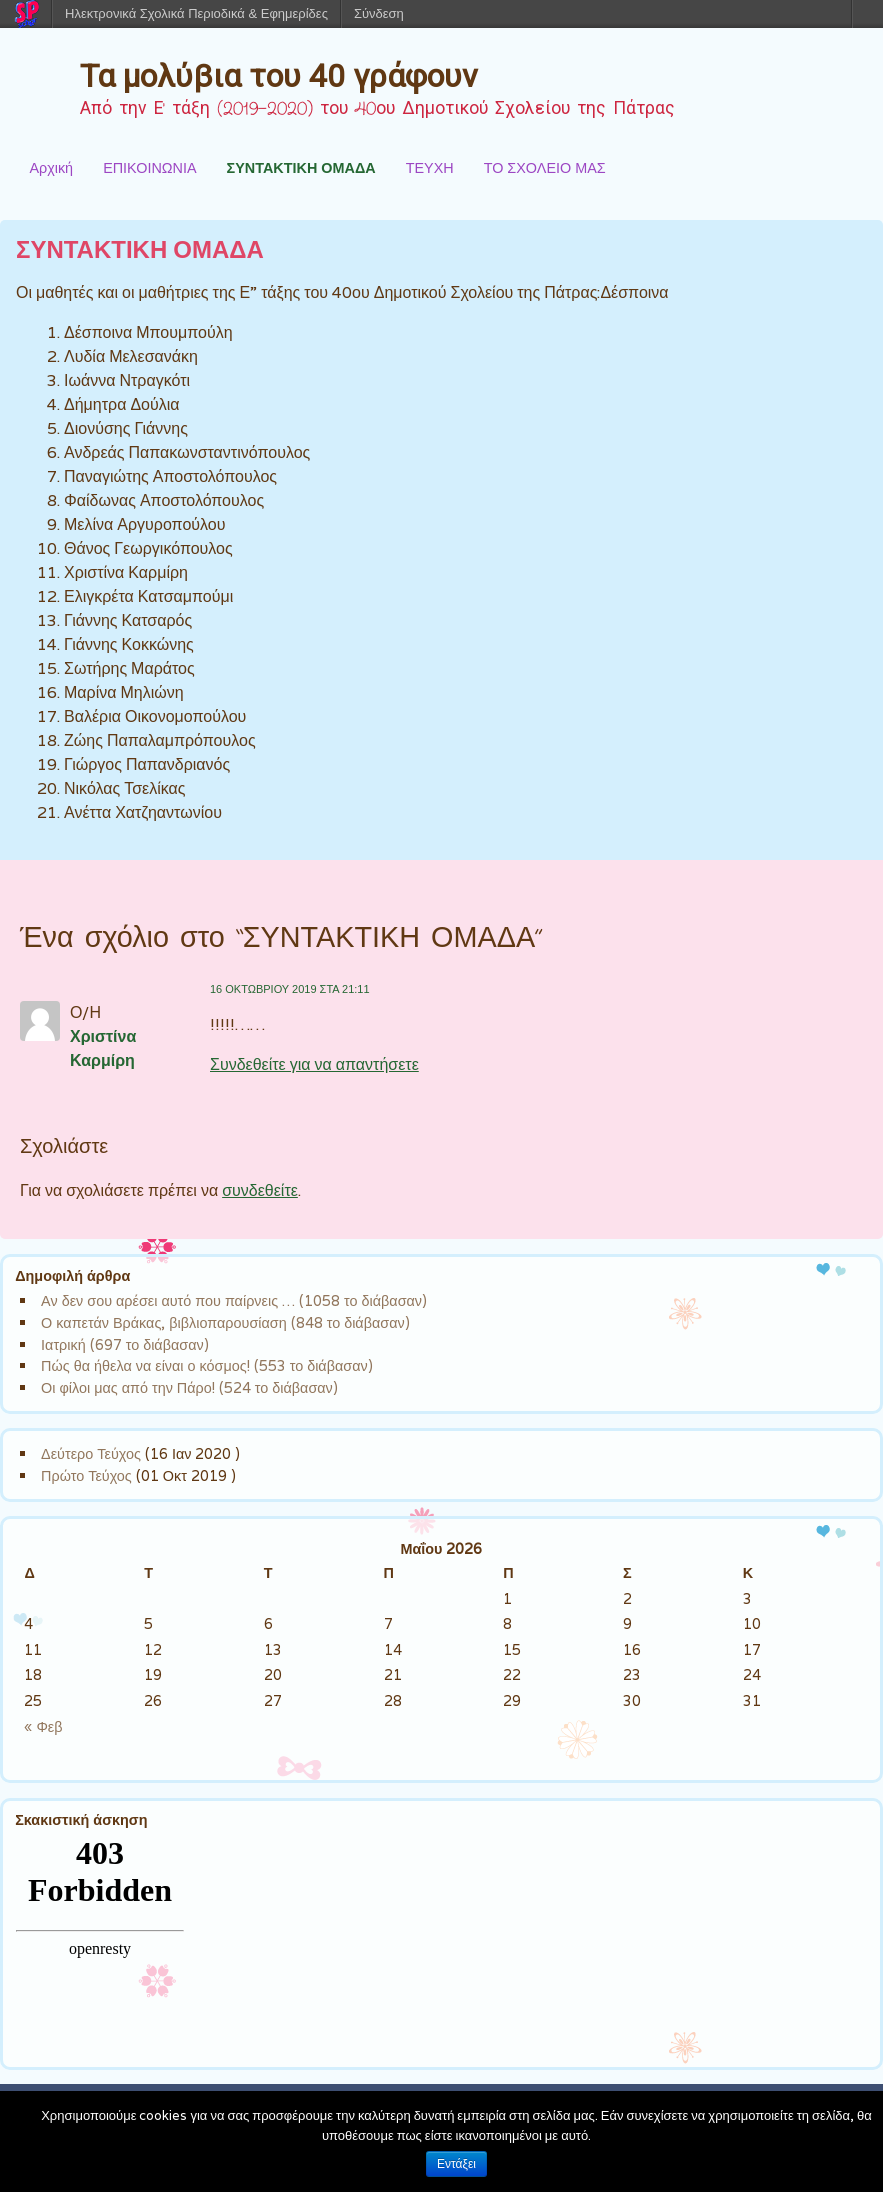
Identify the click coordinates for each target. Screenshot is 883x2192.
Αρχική (51, 167)
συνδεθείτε (260, 1190)
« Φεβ (43, 1726)
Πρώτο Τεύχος (86, 1475)
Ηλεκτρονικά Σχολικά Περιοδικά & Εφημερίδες (196, 13)
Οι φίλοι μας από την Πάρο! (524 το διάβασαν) (189, 1387)
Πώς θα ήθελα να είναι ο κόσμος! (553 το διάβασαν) (207, 1365)
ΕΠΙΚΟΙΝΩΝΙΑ (149, 167)
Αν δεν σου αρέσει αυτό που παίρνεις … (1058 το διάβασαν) (234, 1300)
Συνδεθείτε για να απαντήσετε (314, 1064)
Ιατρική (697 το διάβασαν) (125, 1344)
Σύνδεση (379, 13)
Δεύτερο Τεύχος (91, 1453)
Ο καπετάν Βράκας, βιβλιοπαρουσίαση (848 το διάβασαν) (225, 1322)
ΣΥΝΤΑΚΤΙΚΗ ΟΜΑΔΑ (301, 167)
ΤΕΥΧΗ (430, 167)
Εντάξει (456, 2164)
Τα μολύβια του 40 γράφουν (279, 76)
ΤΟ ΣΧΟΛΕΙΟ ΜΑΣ (545, 167)
